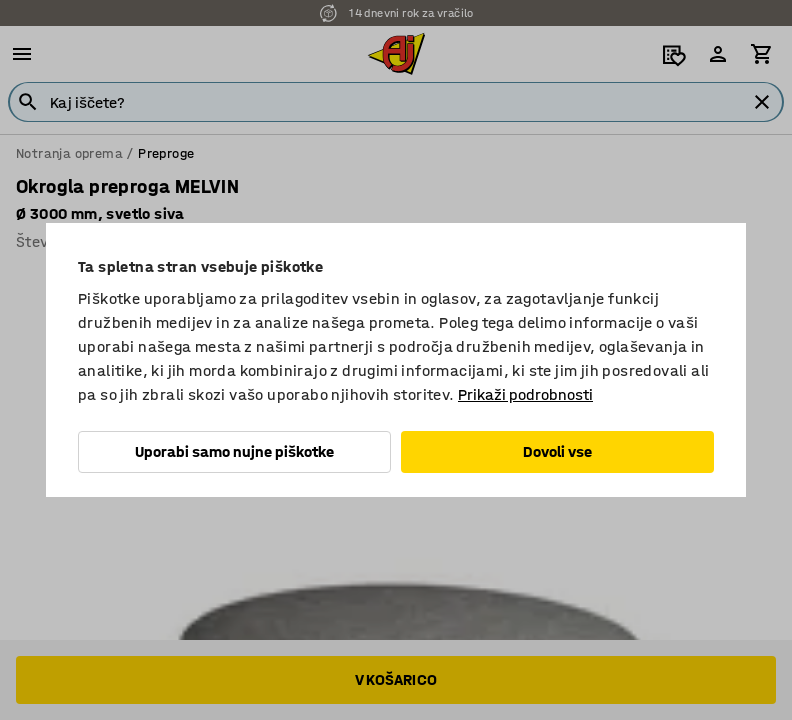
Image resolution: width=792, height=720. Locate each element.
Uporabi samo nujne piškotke (234, 451)
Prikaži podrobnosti (525, 394)
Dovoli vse (557, 451)
